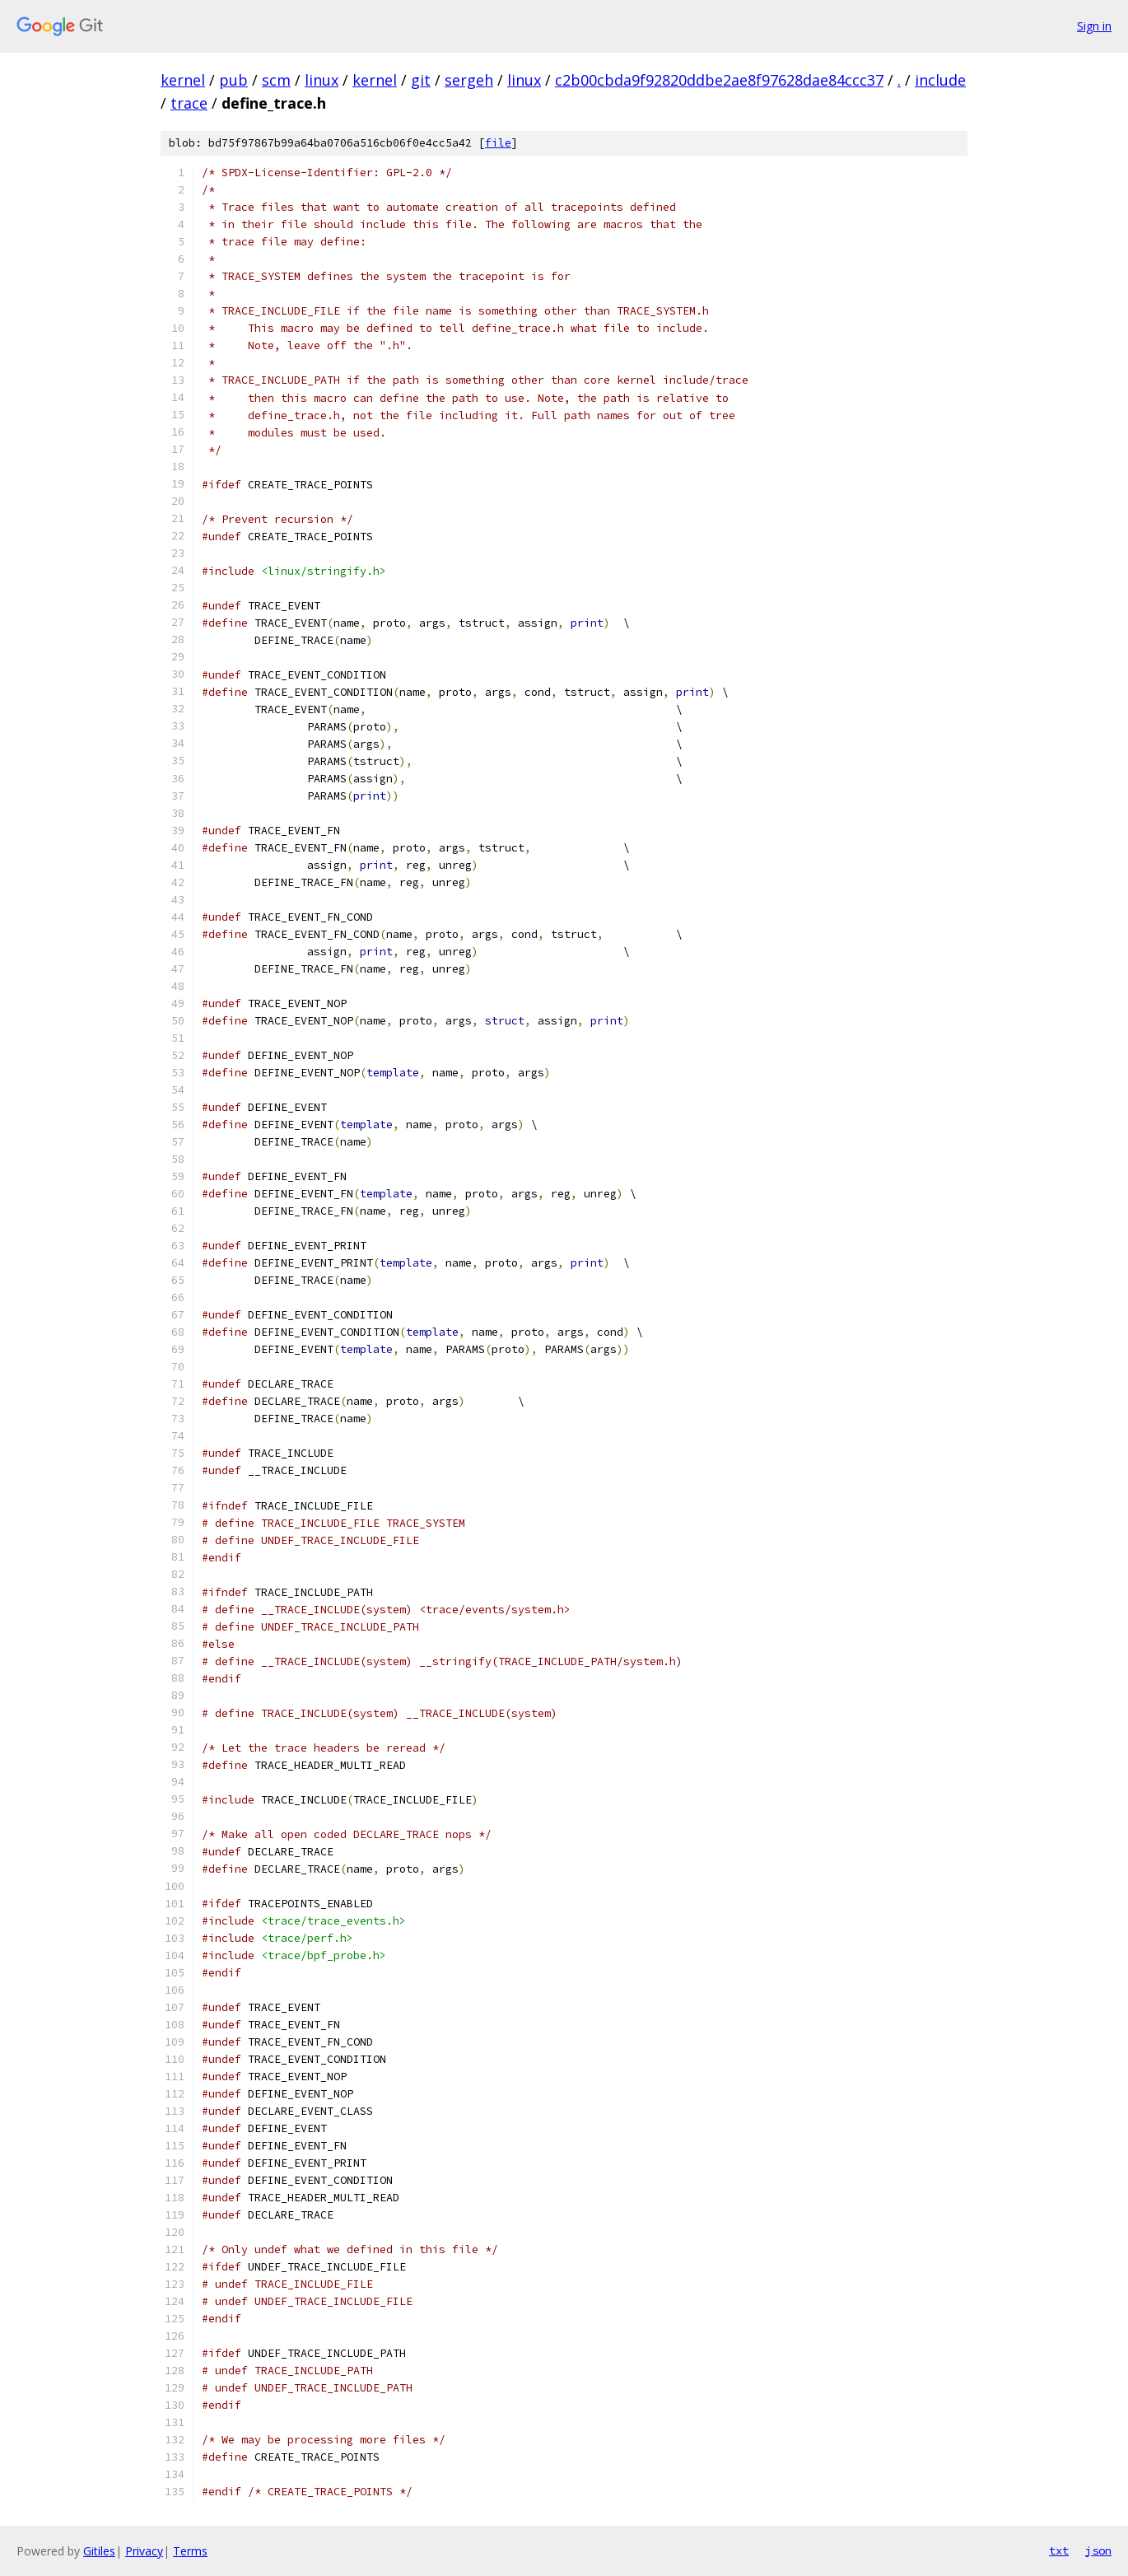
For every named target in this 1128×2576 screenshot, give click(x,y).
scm (276, 80)
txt (1059, 2550)
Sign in (1094, 26)
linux (321, 80)
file (498, 143)
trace (188, 103)
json (1098, 2550)
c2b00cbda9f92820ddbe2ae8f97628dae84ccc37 (719, 80)
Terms (190, 2551)
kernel (183, 80)
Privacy (144, 2551)
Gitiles (99, 2551)
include (940, 80)
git (421, 80)
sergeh (469, 80)
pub (233, 80)
